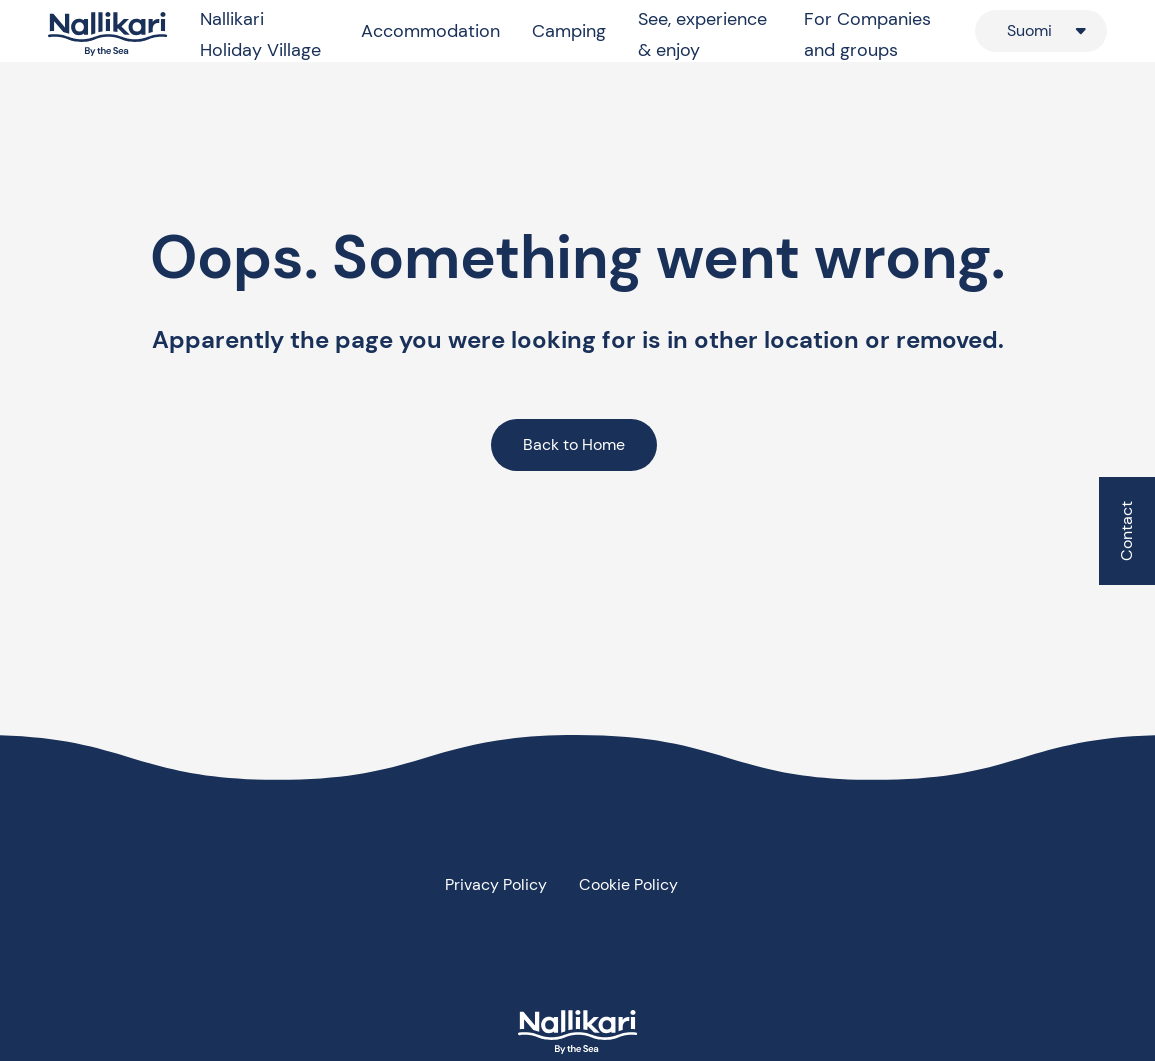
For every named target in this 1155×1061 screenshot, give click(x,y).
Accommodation (430, 31)
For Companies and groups (867, 35)
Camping (569, 31)
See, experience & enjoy (702, 35)
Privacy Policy (496, 884)
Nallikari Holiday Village (260, 35)
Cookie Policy (628, 884)
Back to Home (574, 444)
